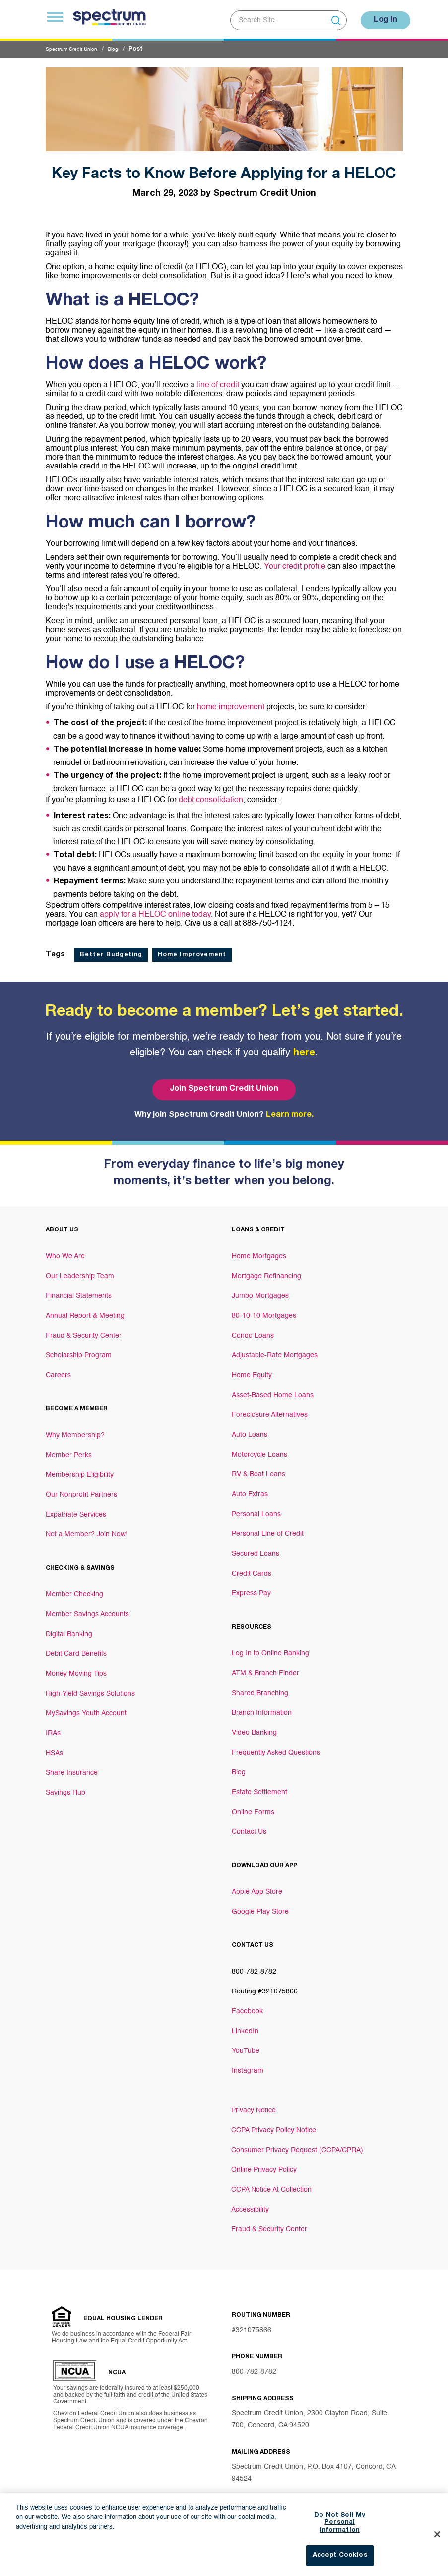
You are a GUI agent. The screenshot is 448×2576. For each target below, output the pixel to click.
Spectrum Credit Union (76, 44)
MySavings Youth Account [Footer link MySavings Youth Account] (86, 1708)
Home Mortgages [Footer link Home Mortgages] (259, 1251)
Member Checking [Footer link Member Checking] (74, 1589)
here (304, 1049)
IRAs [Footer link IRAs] (53, 1728)
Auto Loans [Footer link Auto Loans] (249, 1429)
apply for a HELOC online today (155, 910)
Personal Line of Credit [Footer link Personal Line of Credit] (268, 1528)
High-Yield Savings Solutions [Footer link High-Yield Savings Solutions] (90, 1688)
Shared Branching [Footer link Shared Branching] (260, 1688)
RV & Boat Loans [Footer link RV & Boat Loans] (258, 1469)
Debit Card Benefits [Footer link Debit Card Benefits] (76, 1648)
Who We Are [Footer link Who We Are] (65, 1251)
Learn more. (290, 1110)
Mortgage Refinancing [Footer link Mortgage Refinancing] (266, 1271)
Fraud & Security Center (269, 2224)
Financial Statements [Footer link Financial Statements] (79, 1291)
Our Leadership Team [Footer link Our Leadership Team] (80, 1271)
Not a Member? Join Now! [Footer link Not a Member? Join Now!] (87, 1529)
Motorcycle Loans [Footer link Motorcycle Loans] (259, 1449)
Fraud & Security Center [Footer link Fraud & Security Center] (84, 1330)
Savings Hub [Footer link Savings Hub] (65, 1787)
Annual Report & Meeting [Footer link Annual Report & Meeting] (85, 1310)
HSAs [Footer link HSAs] (54, 1748)
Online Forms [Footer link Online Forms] (253, 1807)
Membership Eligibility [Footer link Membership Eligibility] (80, 1469)
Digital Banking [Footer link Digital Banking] (69, 1629)
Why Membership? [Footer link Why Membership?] (75, 1430)
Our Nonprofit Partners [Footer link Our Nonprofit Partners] (81, 1489)
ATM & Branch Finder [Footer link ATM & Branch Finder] (265, 1668)
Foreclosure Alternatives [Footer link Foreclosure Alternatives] (270, 1409)
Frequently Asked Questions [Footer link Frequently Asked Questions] (276, 1747)
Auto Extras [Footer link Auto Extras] (250, 1489)
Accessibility (250, 2204)
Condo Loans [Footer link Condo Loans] (253, 1330)
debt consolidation (211, 795)
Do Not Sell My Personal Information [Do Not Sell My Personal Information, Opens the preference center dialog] (339, 2538)
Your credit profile (294, 562)
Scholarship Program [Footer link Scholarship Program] (79, 1350)
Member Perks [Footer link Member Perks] (69, 1450)
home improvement (230, 702)
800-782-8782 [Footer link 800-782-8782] (254, 1966)
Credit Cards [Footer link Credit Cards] (251, 1568)
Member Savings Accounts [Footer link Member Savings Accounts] (87, 1609)
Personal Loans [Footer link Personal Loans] (256, 1509)
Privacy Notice (253, 2105)
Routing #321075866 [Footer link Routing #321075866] (265, 1986)
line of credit (217, 380)
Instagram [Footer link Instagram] (247, 2065)
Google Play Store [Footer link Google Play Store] (260, 1906)
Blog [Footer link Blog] (239, 1767)
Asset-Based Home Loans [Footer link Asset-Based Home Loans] (273, 1390)
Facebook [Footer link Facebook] (247, 2006)
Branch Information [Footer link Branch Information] (262, 1707)
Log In (380, 17)
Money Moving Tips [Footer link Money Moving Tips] (76, 1668)
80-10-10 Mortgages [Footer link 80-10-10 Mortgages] (264, 1310)
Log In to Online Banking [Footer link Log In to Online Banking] (270, 1648)
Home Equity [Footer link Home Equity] (252, 1370)
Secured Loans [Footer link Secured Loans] (255, 1548)
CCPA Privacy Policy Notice (273, 2125)
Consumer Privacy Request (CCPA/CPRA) (297, 2145)
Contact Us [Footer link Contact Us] (249, 1826)
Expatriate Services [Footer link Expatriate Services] (76, 1509)
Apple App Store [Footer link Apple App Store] (257, 1886)
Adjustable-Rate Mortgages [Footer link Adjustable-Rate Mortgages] (275, 1350)
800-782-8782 (254, 2366)
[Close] (437, 2550)
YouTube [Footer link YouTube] (245, 2046)
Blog (124, 44)
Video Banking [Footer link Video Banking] (254, 1727)
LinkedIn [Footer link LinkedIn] (245, 2026)
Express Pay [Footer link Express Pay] (251, 1588)
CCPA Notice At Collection (271, 2184)
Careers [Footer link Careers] (58, 1370)
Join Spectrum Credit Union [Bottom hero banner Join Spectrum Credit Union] (224, 1084)
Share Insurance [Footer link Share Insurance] (72, 1767)
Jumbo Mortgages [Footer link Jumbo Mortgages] (260, 1291)
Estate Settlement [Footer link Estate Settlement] (259, 1787)
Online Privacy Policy (264, 2165)
